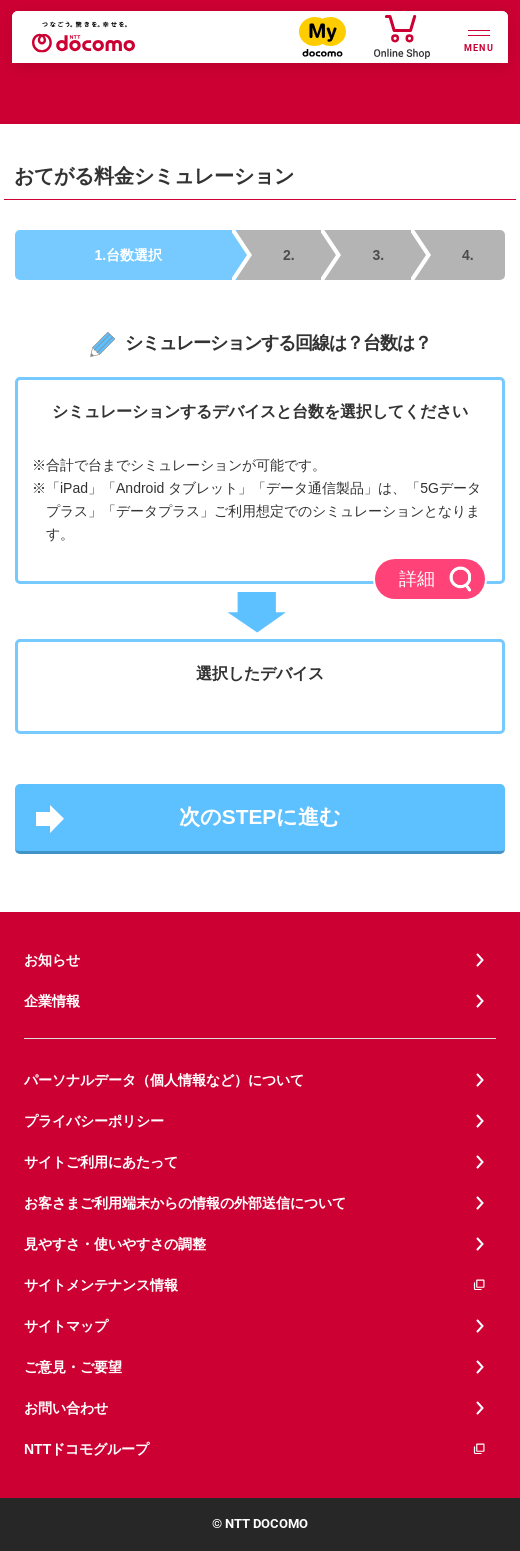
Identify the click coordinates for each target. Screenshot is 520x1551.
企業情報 (52, 1001)
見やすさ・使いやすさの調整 (115, 1244)
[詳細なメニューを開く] (479, 38)
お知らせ (52, 960)
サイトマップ (66, 1326)
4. (468, 255)
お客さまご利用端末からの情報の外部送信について (185, 1203)
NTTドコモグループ (255, 1449)
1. (129, 255)
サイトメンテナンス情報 (255, 1285)
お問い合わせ (66, 1408)
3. (379, 255)
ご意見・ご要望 (73, 1367)
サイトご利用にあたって (101, 1162)
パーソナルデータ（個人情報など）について (164, 1080)
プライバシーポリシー (94, 1121)
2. (289, 255)
